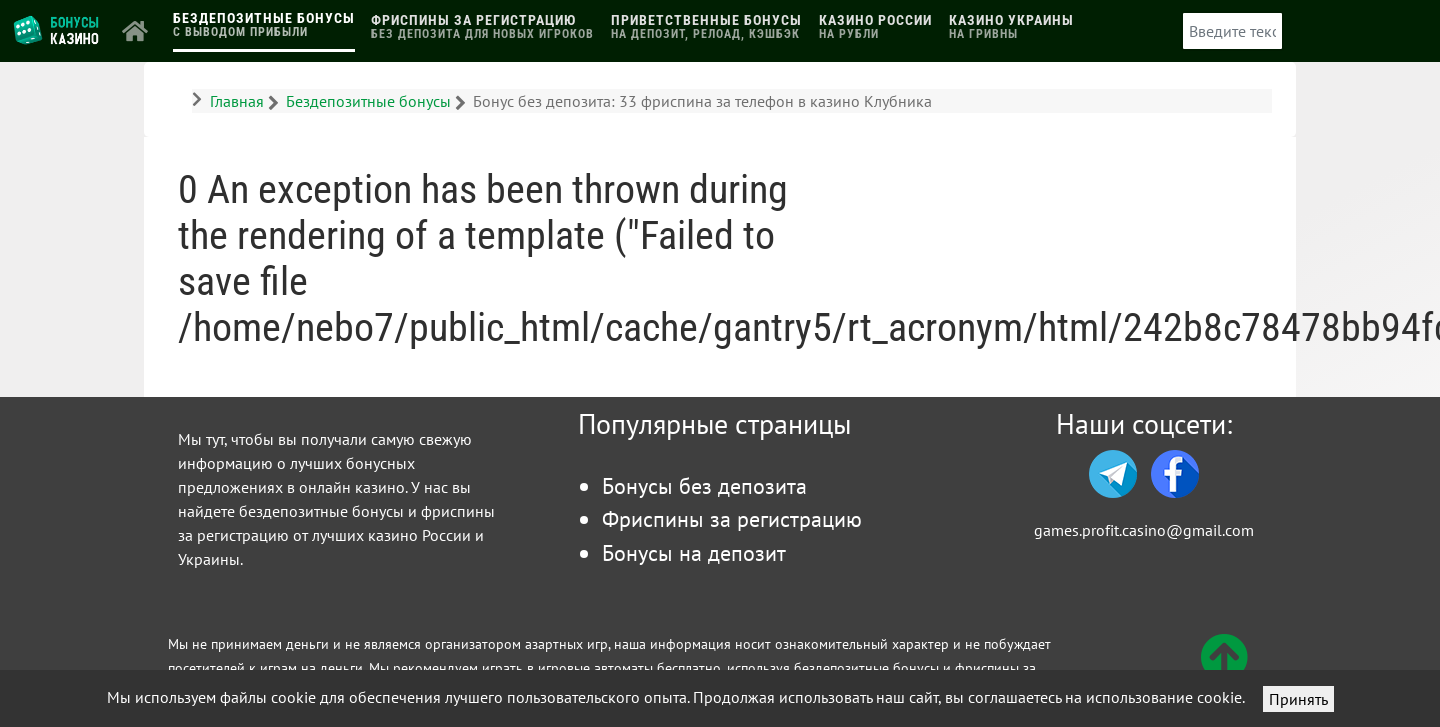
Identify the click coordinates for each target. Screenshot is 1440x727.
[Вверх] (1224, 669)
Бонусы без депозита (704, 485)
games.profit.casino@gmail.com (1144, 530)
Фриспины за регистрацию (732, 518)
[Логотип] (57, 29)
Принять (1298, 699)
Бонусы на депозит (694, 552)
